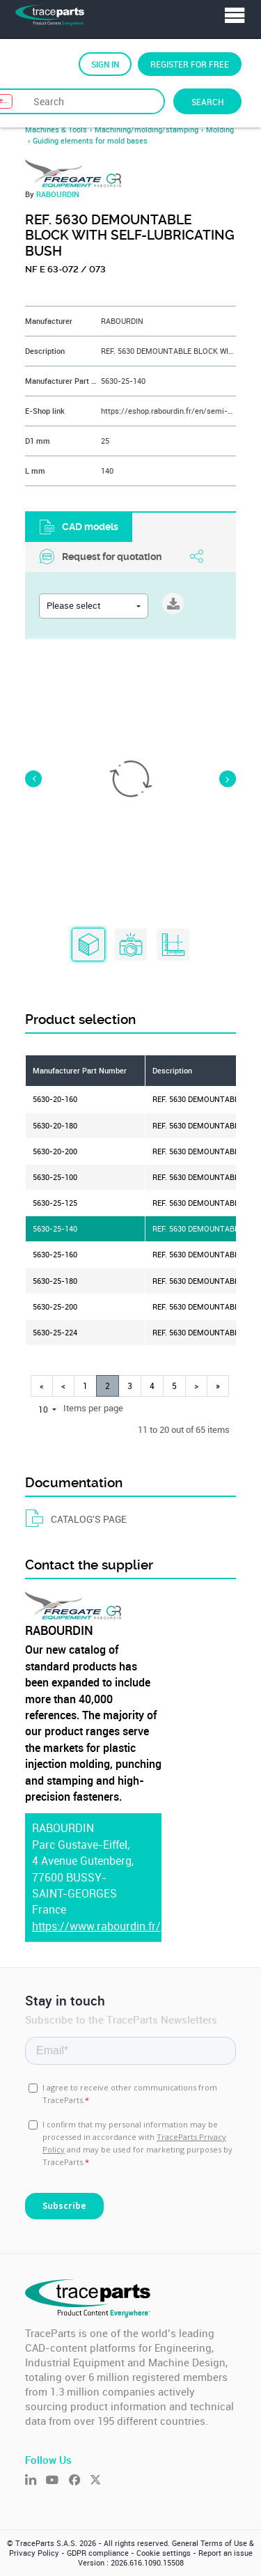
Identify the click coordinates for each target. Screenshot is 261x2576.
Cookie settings (163, 2553)
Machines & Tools (56, 129)
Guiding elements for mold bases (90, 141)
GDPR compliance (98, 2553)
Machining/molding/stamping (146, 129)
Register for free (189, 64)
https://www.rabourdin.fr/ (96, 1926)
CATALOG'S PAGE (76, 1519)
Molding (220, 129)
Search (207, 101)
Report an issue (225, 2553)
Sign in (105, 64)
